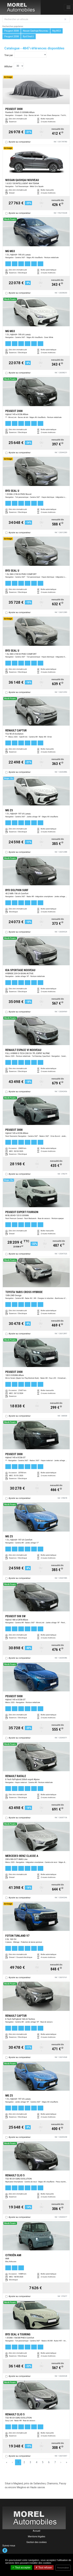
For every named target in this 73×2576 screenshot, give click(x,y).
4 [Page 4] (36, 2462)
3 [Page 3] (30, 2462)
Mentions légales (36, 2536)
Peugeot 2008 (11, 36)
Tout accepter (21, 2567)
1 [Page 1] (18, 2462)
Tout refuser (44, 2567)
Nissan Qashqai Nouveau (35, 30)
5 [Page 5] (42, 2462)
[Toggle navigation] (68, 7)
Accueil (36, 2531)
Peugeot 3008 (11, 30)
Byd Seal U (28, 36)
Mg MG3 (56, 30)
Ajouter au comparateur (20, 142)
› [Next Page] (60, 2462)
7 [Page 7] (55, 2462)
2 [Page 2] (24, 2462)
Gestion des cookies (36, 2542)
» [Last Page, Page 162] (66, 2462)
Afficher (8, 66)
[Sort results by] (30, 54)
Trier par (8, 55)
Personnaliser (63, 2568)
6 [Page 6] (49, 2462)
